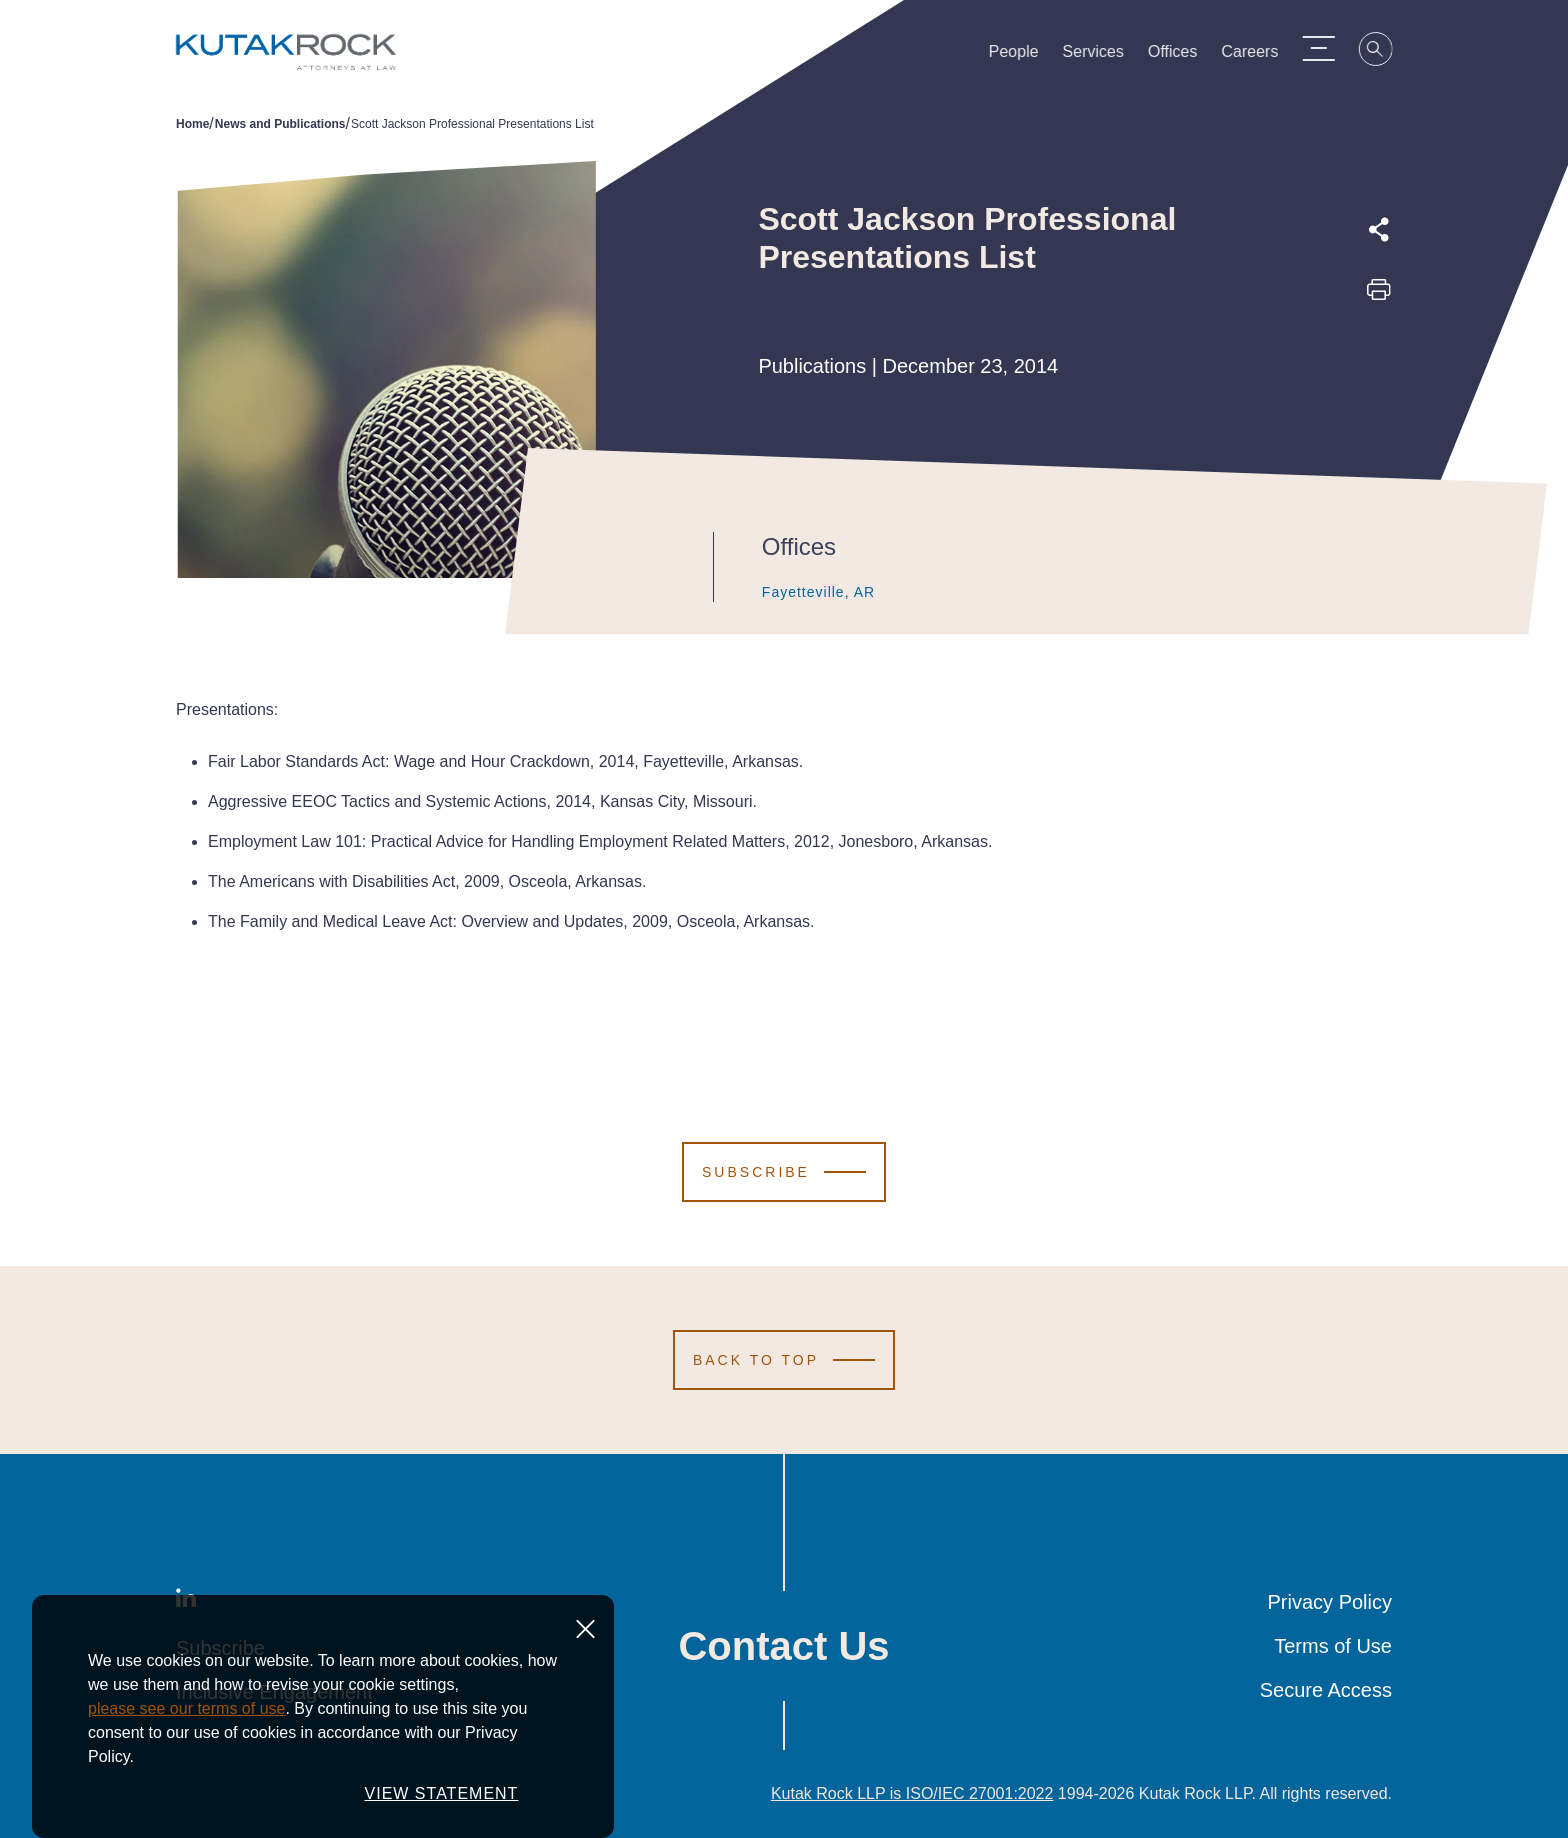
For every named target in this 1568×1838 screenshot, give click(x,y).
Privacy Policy (1330, 1602)
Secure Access (1326, 1690)
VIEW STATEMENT (442, 1804)
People (1023, 56)
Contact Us (783, 1646)
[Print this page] (1379, 296)
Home (192, 124)
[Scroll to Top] (784, 1360)
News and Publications (280, 124)
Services (1102, 56)
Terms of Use (1333, 1646)
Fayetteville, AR (797, 592)
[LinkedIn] (186, 1602)
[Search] (1385, 52)
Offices (1182, 56)
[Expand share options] (1379, 230)
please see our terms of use (186, 1719)
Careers (1259, 56)
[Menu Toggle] (1327, 48)
